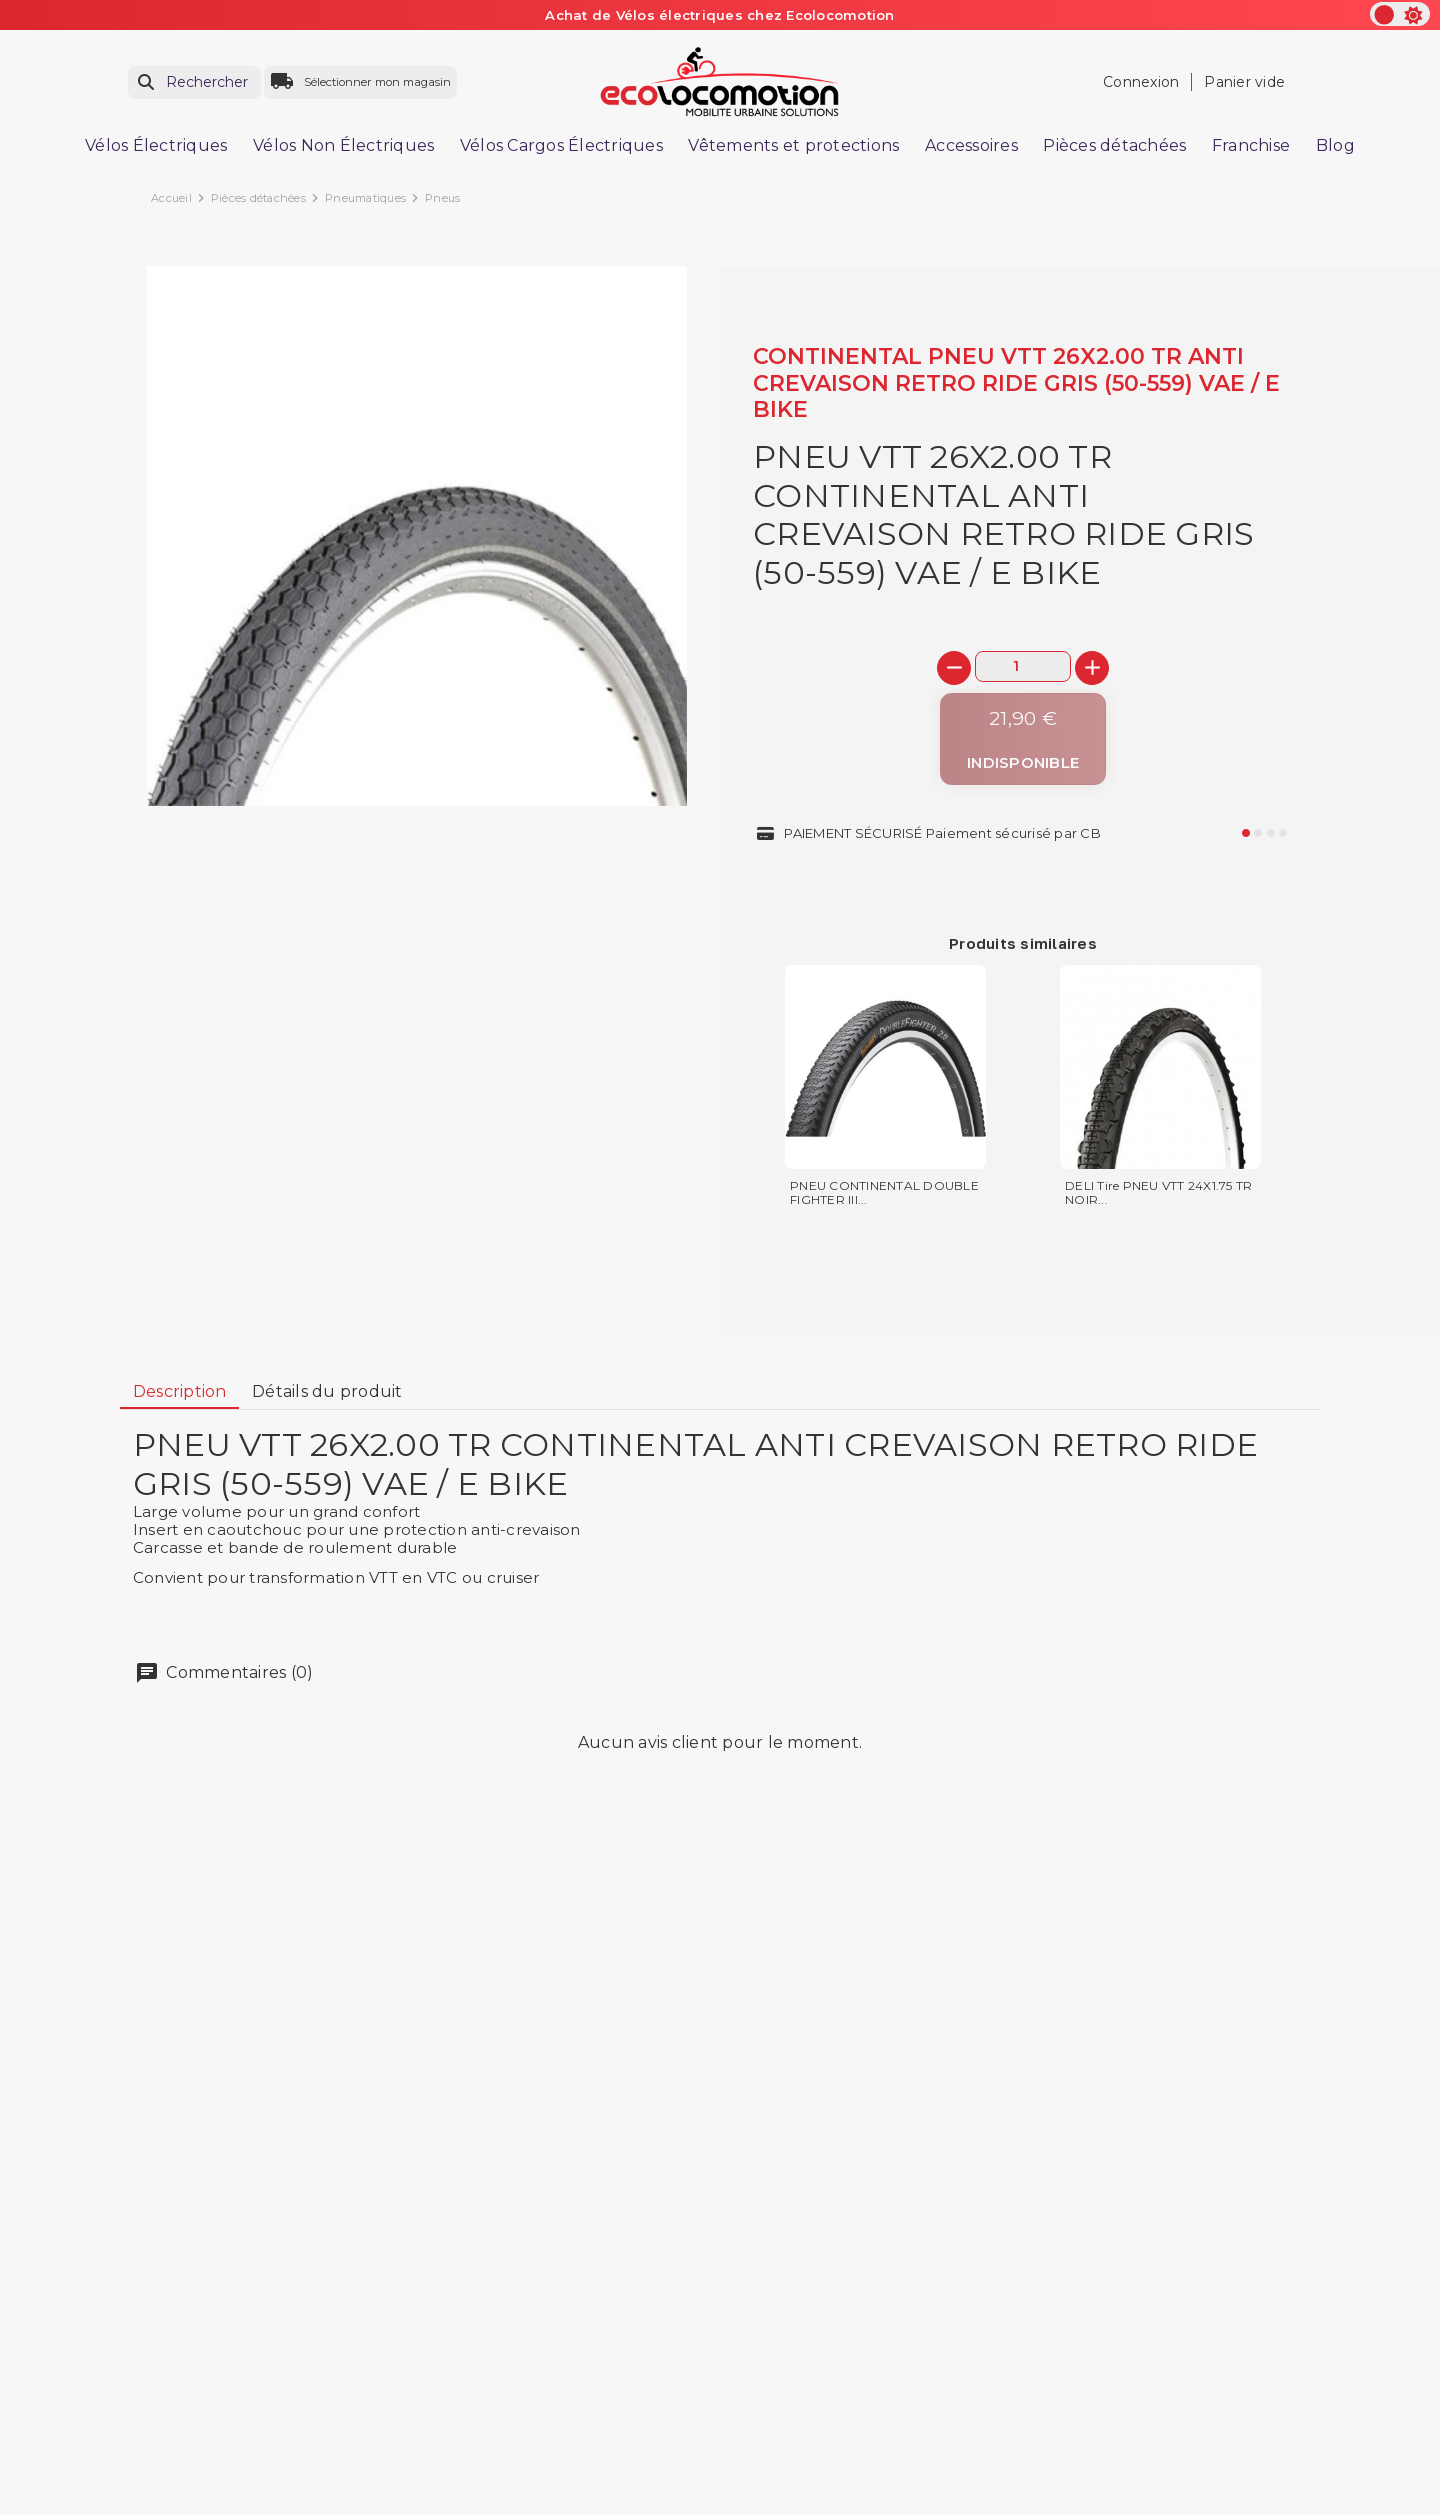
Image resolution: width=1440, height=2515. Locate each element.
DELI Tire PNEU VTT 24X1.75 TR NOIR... (1158, 1193)
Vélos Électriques (156, 145)
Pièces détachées (1114, 145)
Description (180, 1391)
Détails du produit (327, 1391)
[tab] (179, 1392)
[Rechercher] (194, 82)
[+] (1092, 668)
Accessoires (971, 145)
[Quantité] (1023, 666)
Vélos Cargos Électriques (561, 145)
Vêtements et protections (793, 145)
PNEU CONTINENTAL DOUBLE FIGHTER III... (884, 1193)
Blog (1335, 145)
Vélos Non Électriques (343, 145)
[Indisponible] (1023, 739)
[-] (954, 668)
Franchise (1251, 145)
